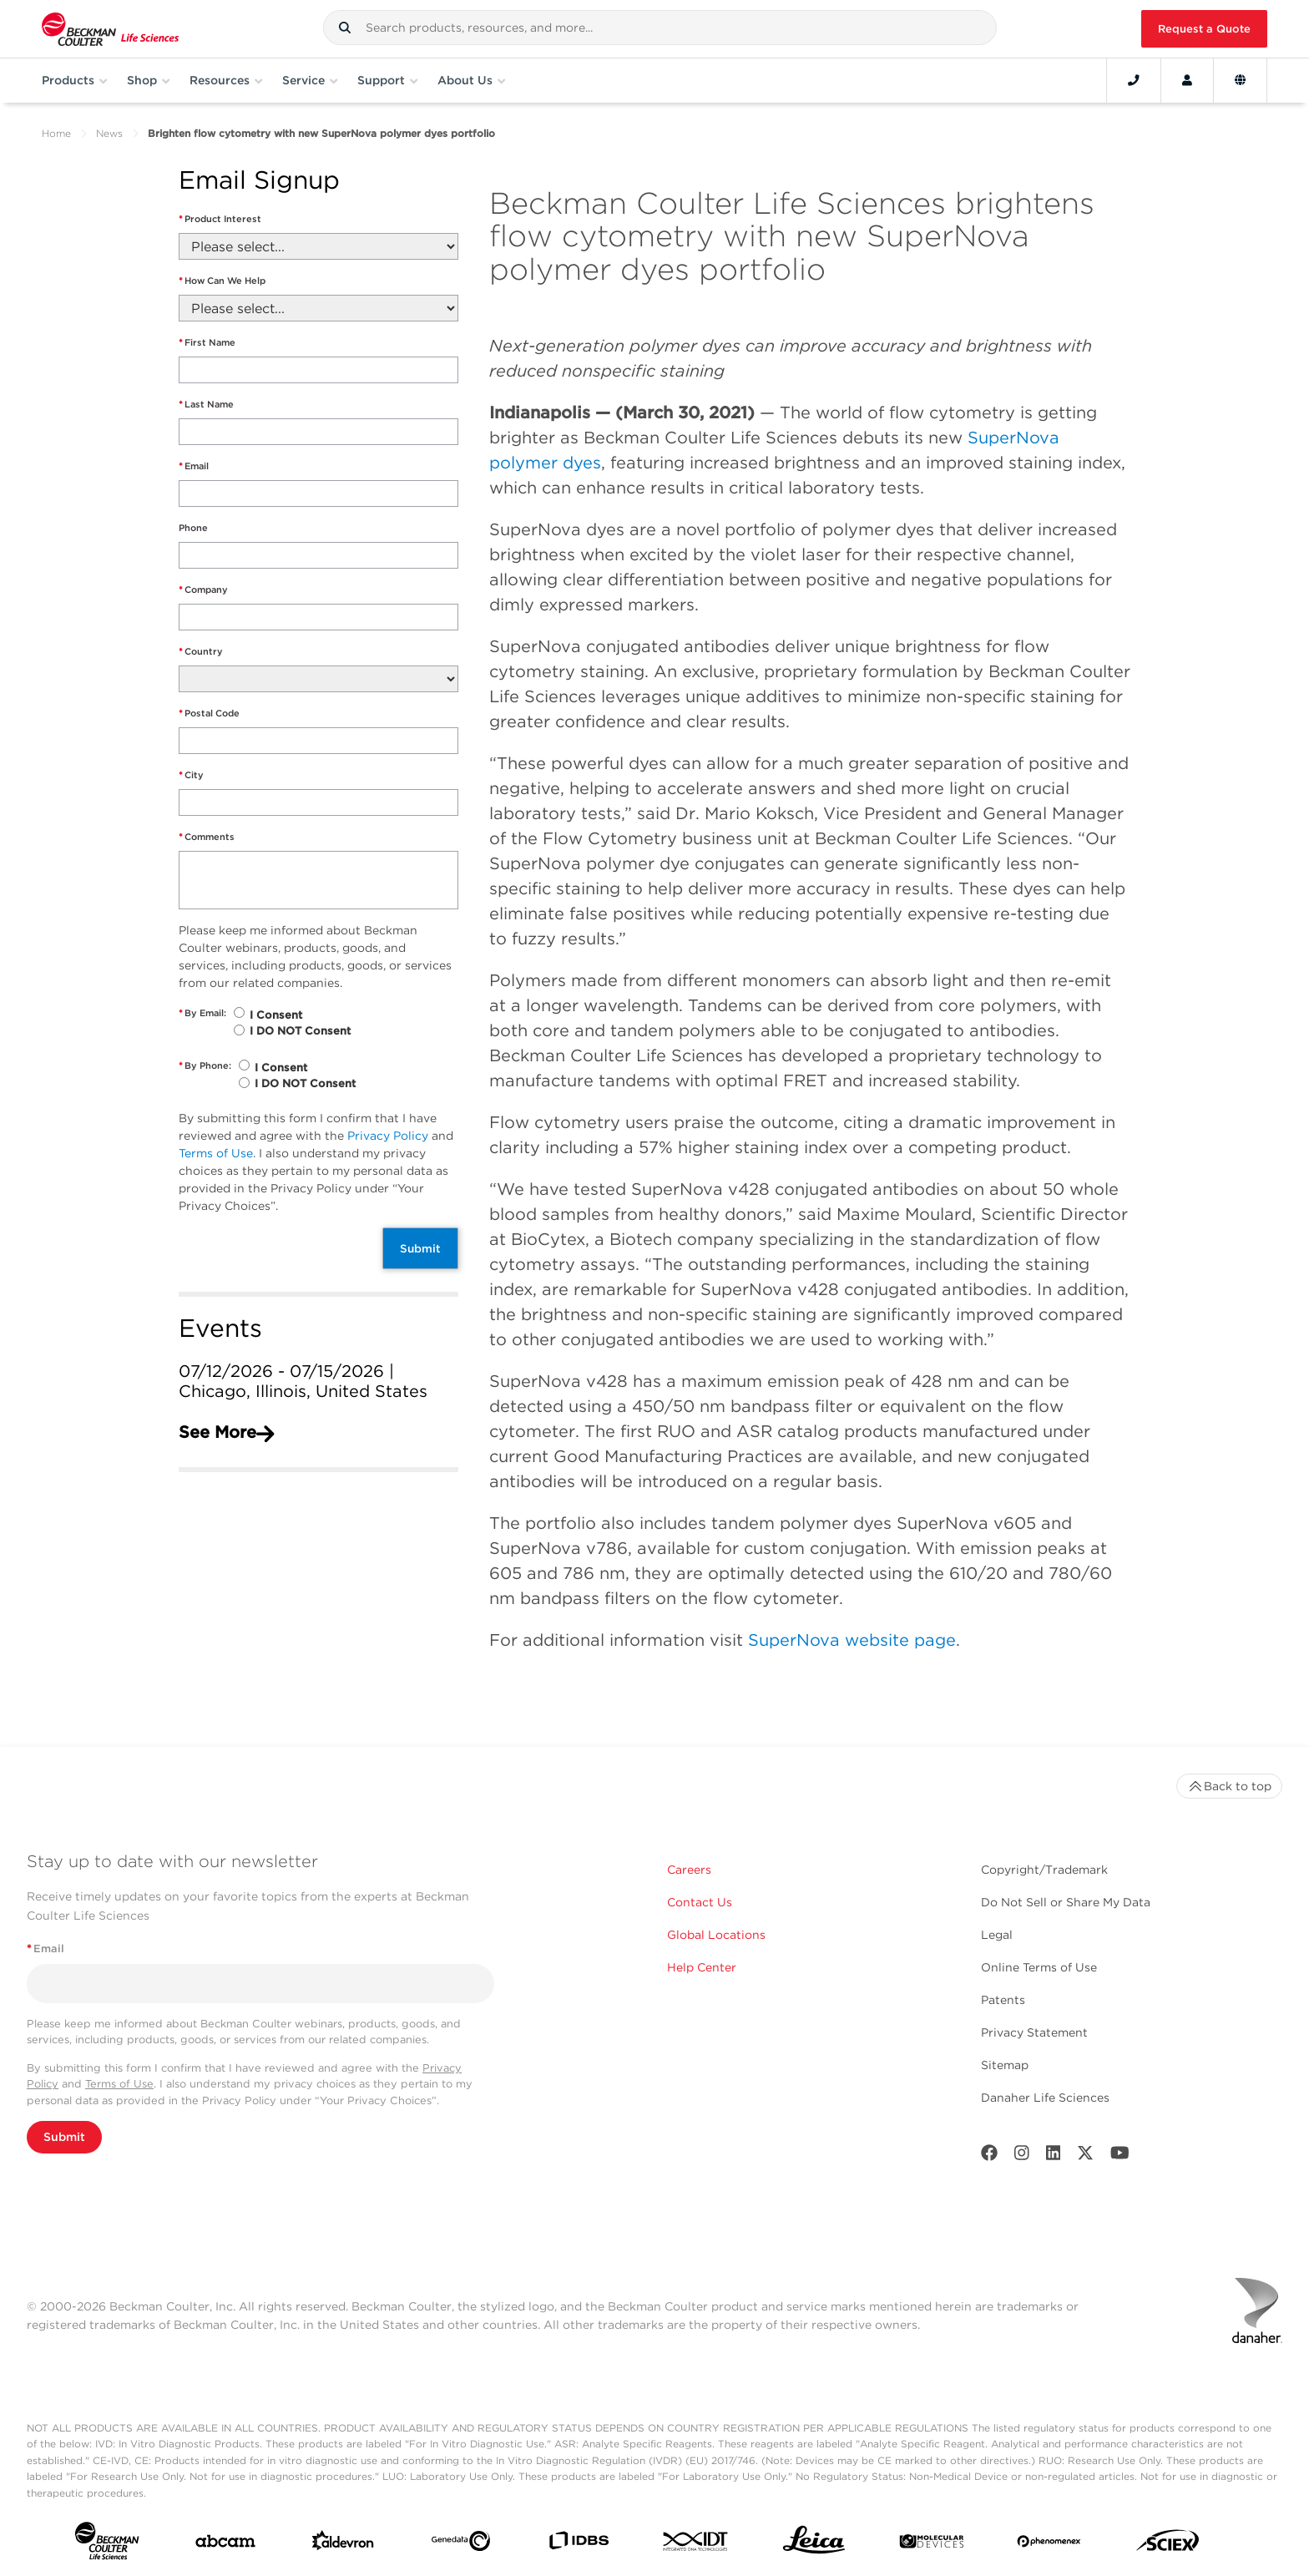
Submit (420, 1248)
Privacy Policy (387, 1135)
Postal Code (209, 713)
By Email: (202, 1013)
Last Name (206, 404)
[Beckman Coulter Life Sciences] (110, 29)
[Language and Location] (1240, 80)
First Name (207, 343)
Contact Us (699, 1902)
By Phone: (205, 1066)
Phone (193, 528)
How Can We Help (222, 281)
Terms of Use (216, 1153)
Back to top (1229, 1786)
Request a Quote (1204, 29)
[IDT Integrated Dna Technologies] (696, 2544)
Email (194, 466)
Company (203, 590)
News (109, 133)
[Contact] (1133, 80)
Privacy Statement (1034, 2032)
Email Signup (259, 181)
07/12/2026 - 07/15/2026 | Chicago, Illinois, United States (303, 1381)
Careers (689, 1869)
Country (201, 652)
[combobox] (660, 27)
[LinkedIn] (1053, 2156)
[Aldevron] (343, 2544)
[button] (345, 28)
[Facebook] (989, 2156)
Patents (1003, 2000)
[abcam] (225, 2544)
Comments (207, 837)
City (191, 775)
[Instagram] (1021, 2156)
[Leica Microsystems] (814, 2544)
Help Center (701, 1967)
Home (56, 133)
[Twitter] (1085, 2156)
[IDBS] (578, 2544)
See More (226, 1432)
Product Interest (220, 219)
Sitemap (1004, 2065)
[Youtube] (1120, 2156)
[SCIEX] (1168, 2544)
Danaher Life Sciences (1045, 2097)
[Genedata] (460, 2544)
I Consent (276, 1015)
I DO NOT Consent (300, 1031)
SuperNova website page (852, 1640)
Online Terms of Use (1039, 1967)
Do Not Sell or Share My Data (1065, 1902)
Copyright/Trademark (1044, 1869)
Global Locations (716, 1934)
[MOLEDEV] (931, 2545)
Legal (997, 1934)
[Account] (1187, 80)
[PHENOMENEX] (1049, 2544)
